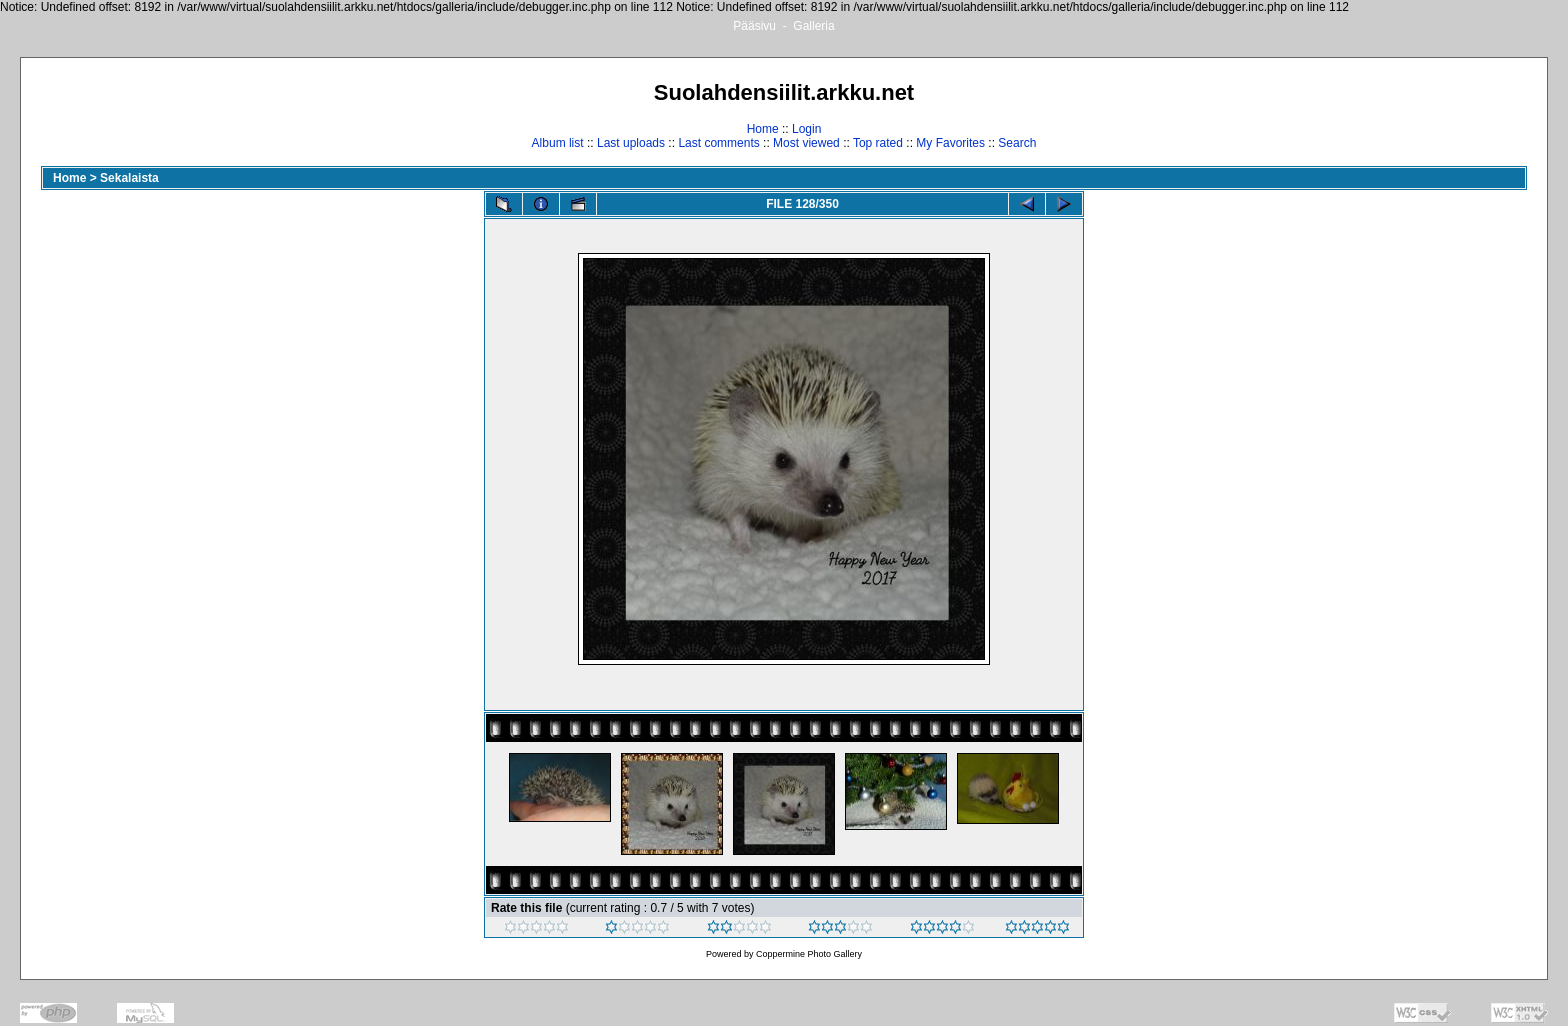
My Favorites (950, 143)
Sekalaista (129, 178)
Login (806, 129)
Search (1017, 143)
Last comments (718, 143)
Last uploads (631, 143)
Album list (558, 143)
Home (763, 129)
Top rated (878, 143)
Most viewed (806, 143)
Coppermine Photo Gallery (809, 954)
